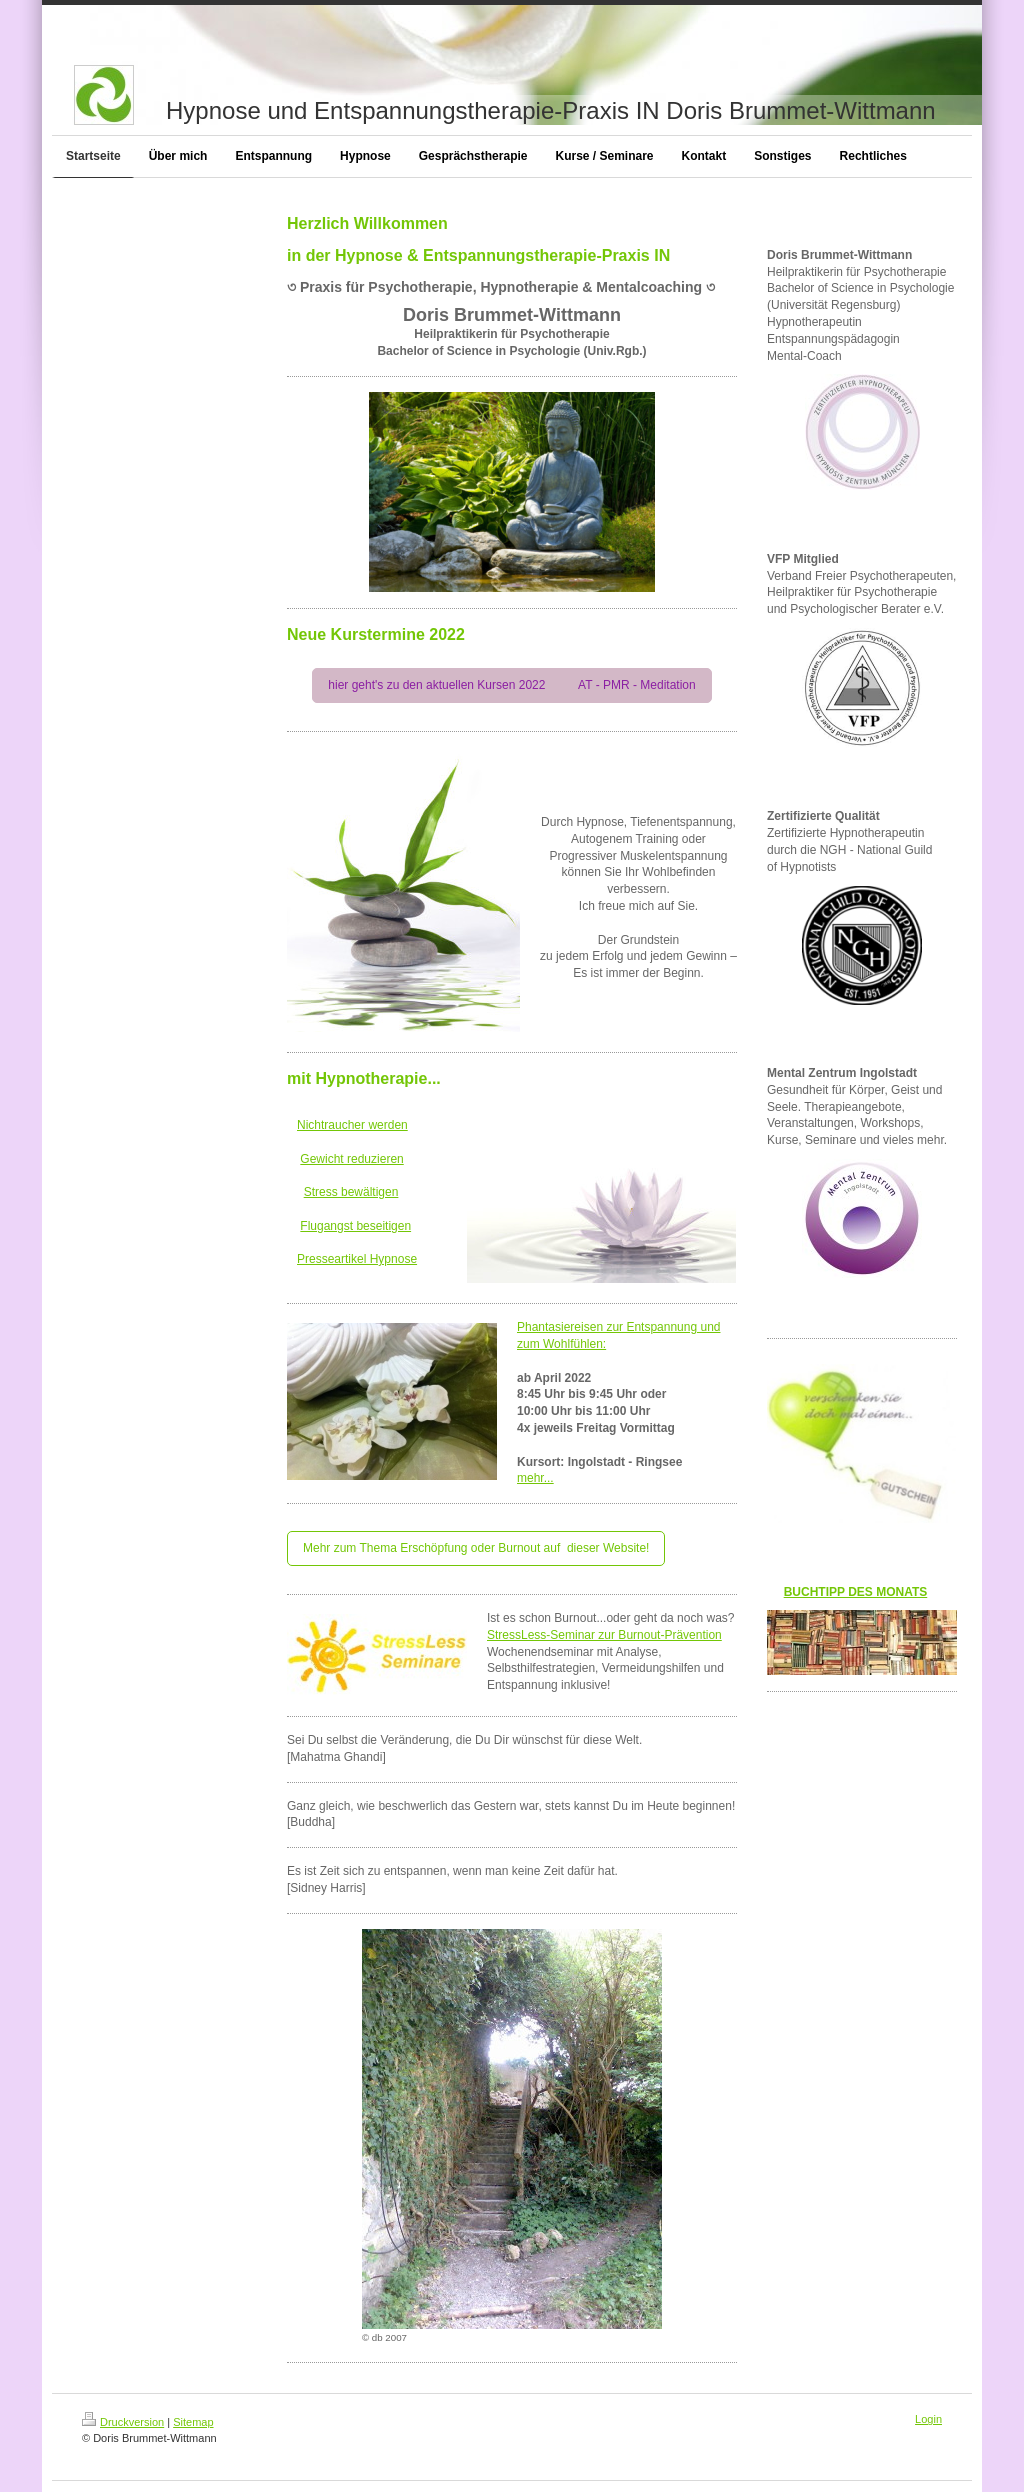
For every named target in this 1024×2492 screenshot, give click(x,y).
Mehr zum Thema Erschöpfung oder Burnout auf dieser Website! (476, 1548)
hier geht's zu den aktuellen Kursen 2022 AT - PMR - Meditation (511, 685)
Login (928, 2419)
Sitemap (193, 2422)
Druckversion (123, 2422)
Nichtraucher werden (352, 1125)
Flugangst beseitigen (355, 1226)
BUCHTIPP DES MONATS (856, 1592)
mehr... (535, 1478)
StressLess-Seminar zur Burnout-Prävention (604, 1635)
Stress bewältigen (351, 1192)
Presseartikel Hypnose (357, 1259)
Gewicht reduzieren (351, 1159)
